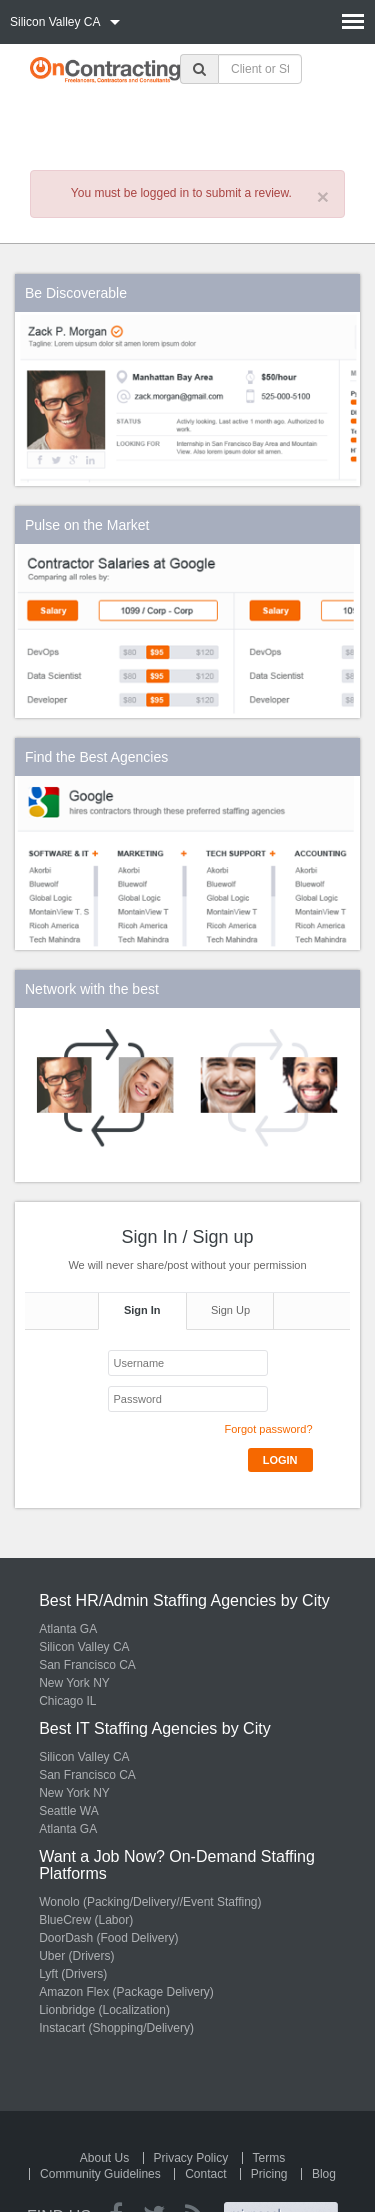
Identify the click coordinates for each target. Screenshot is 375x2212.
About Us (104, 2158)
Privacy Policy (191, 2158)
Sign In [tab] (142, 1310)
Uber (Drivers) (76, 1956)
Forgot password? (268, 1429)
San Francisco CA (87, 1665)
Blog (324, 2174)
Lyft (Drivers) (73, 1974)
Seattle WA (69, 1811)
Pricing (269, 2174)
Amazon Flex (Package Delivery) (126, 1992)
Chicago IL (67, 1701)
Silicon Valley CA (84, 1647)
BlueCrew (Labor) (86, 1920)
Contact (205, 2174)
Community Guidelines (100, 2174)
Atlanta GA (68, 1629)
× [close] (323, 196)
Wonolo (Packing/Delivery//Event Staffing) (150, 1902)
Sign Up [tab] (230, 1310)
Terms (269, 2158)
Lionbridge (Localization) (104, 2010)
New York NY (74, 1683)
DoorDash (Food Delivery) (108, 1938)
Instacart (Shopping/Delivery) (116, 2028)
